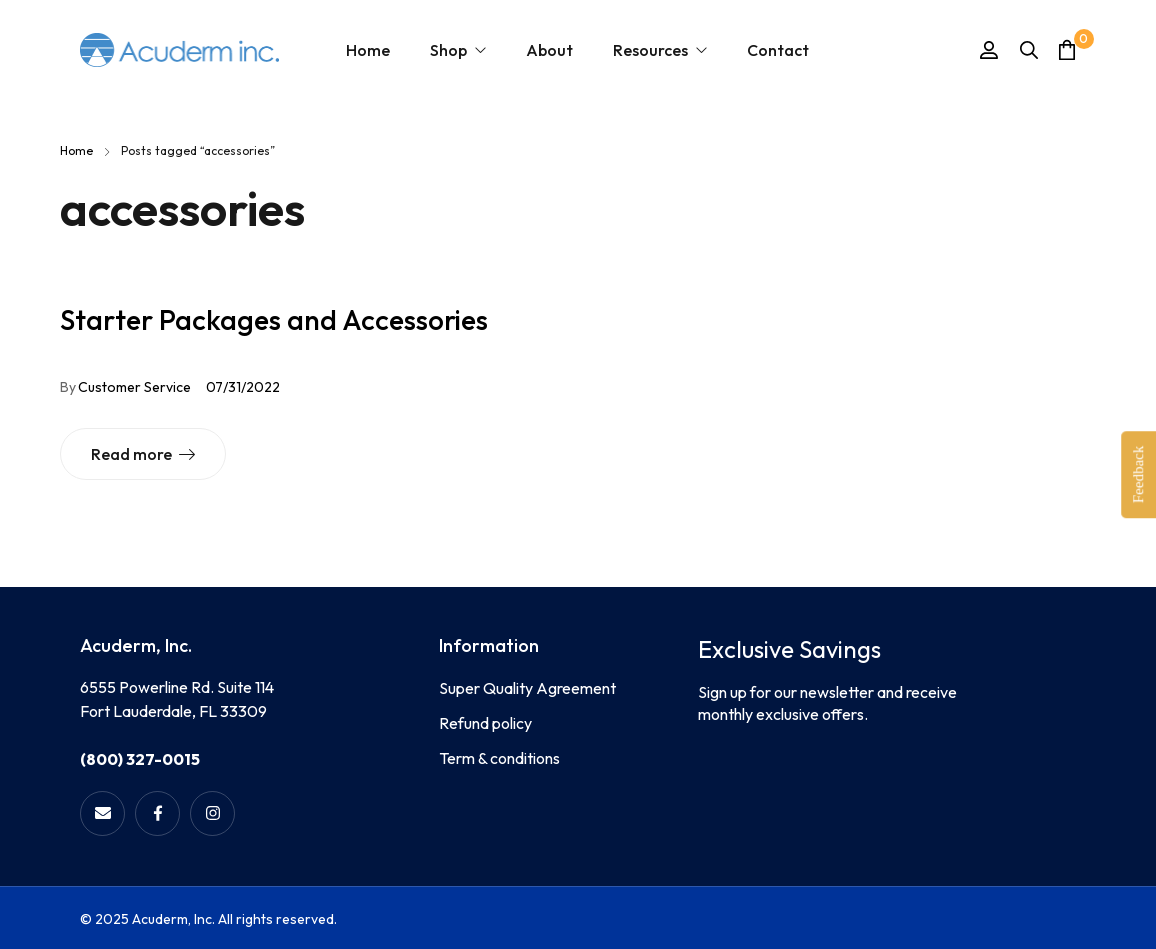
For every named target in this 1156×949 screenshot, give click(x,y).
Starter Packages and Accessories (274, 319)
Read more (131, 454)
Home (76, 150)
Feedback (1138, 474)
